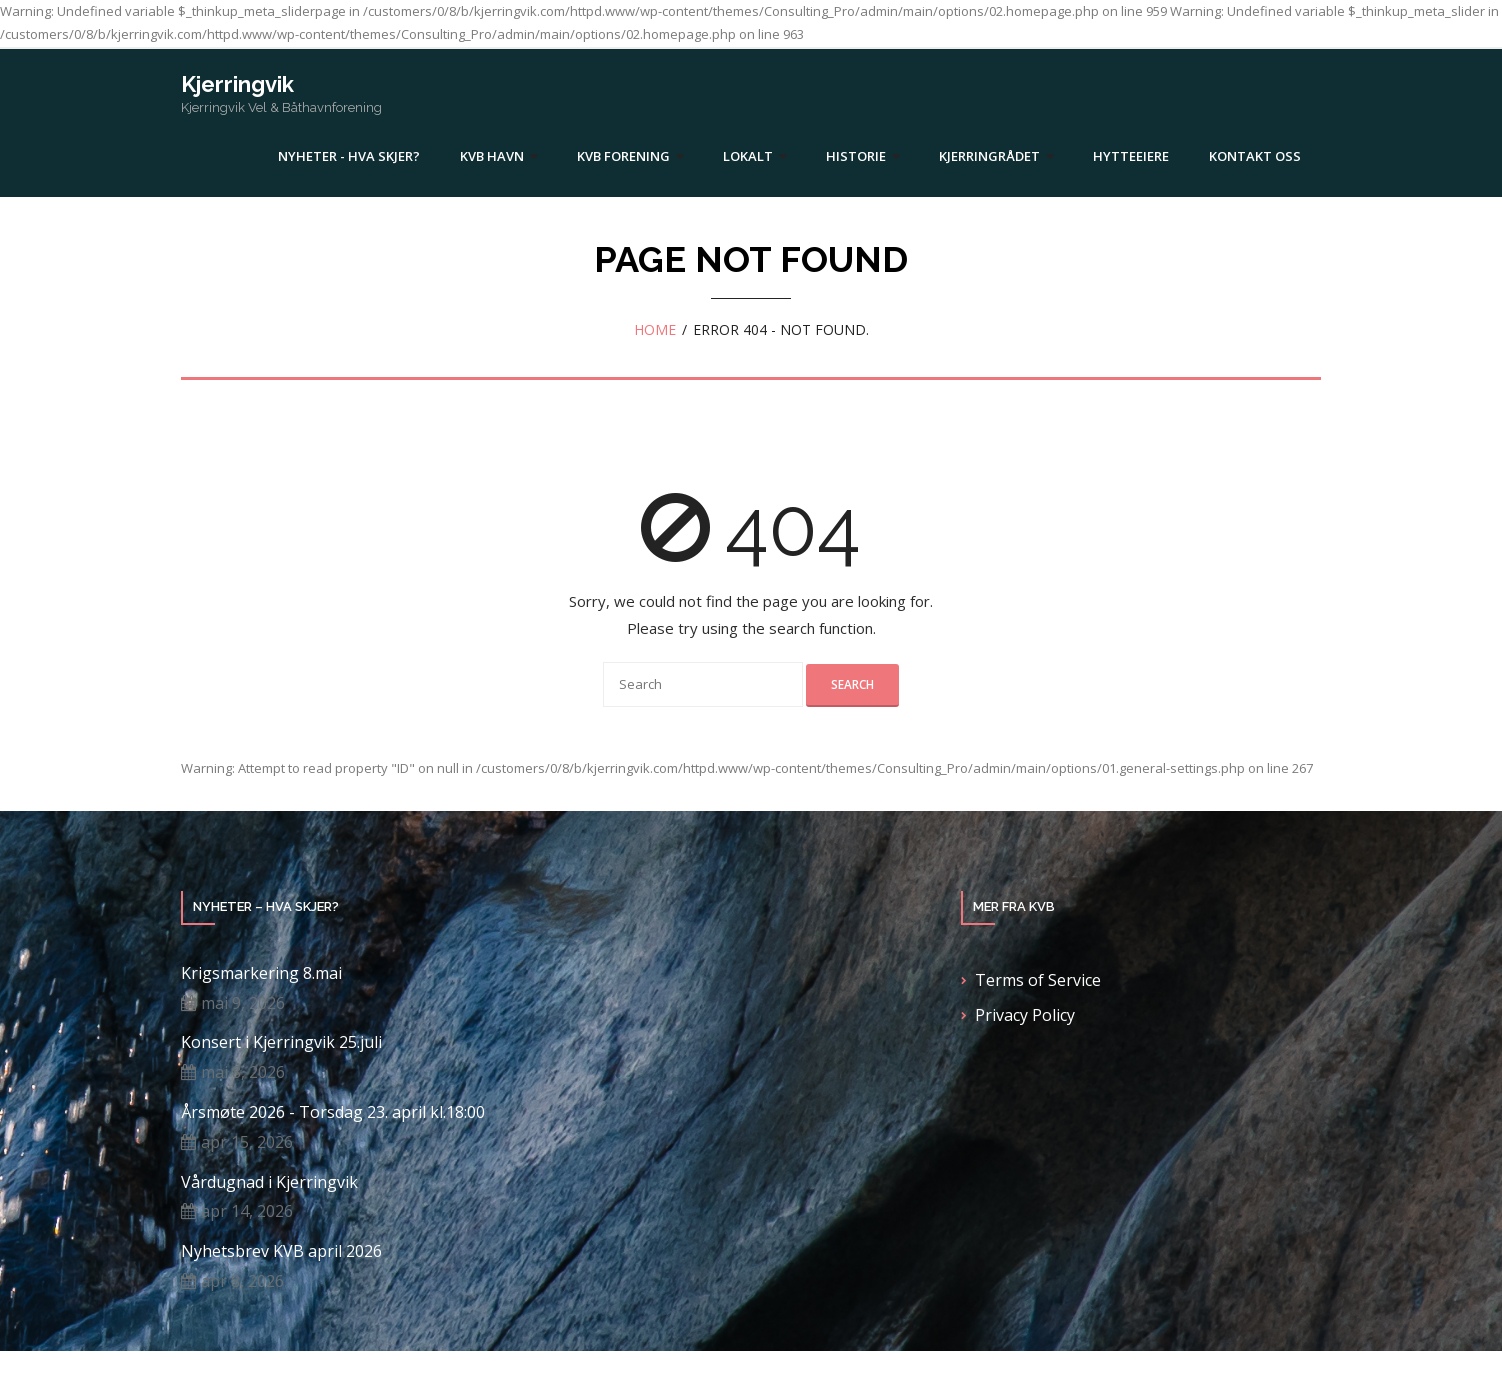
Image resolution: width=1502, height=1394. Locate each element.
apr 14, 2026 (247, 1211)
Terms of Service (1038, 980)
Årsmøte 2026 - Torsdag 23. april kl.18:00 (333, 1112)
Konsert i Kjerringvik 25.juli (281, 1042)
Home (655, 329)
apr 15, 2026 (247, 1142)
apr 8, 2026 (242, 1281)
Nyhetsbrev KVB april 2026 (281, 1251)
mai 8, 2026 (243, 1072)
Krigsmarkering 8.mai (261, 973)
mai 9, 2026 (243, 1003)
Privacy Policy (1025, 1015)
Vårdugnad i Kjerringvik (269, 1182)
